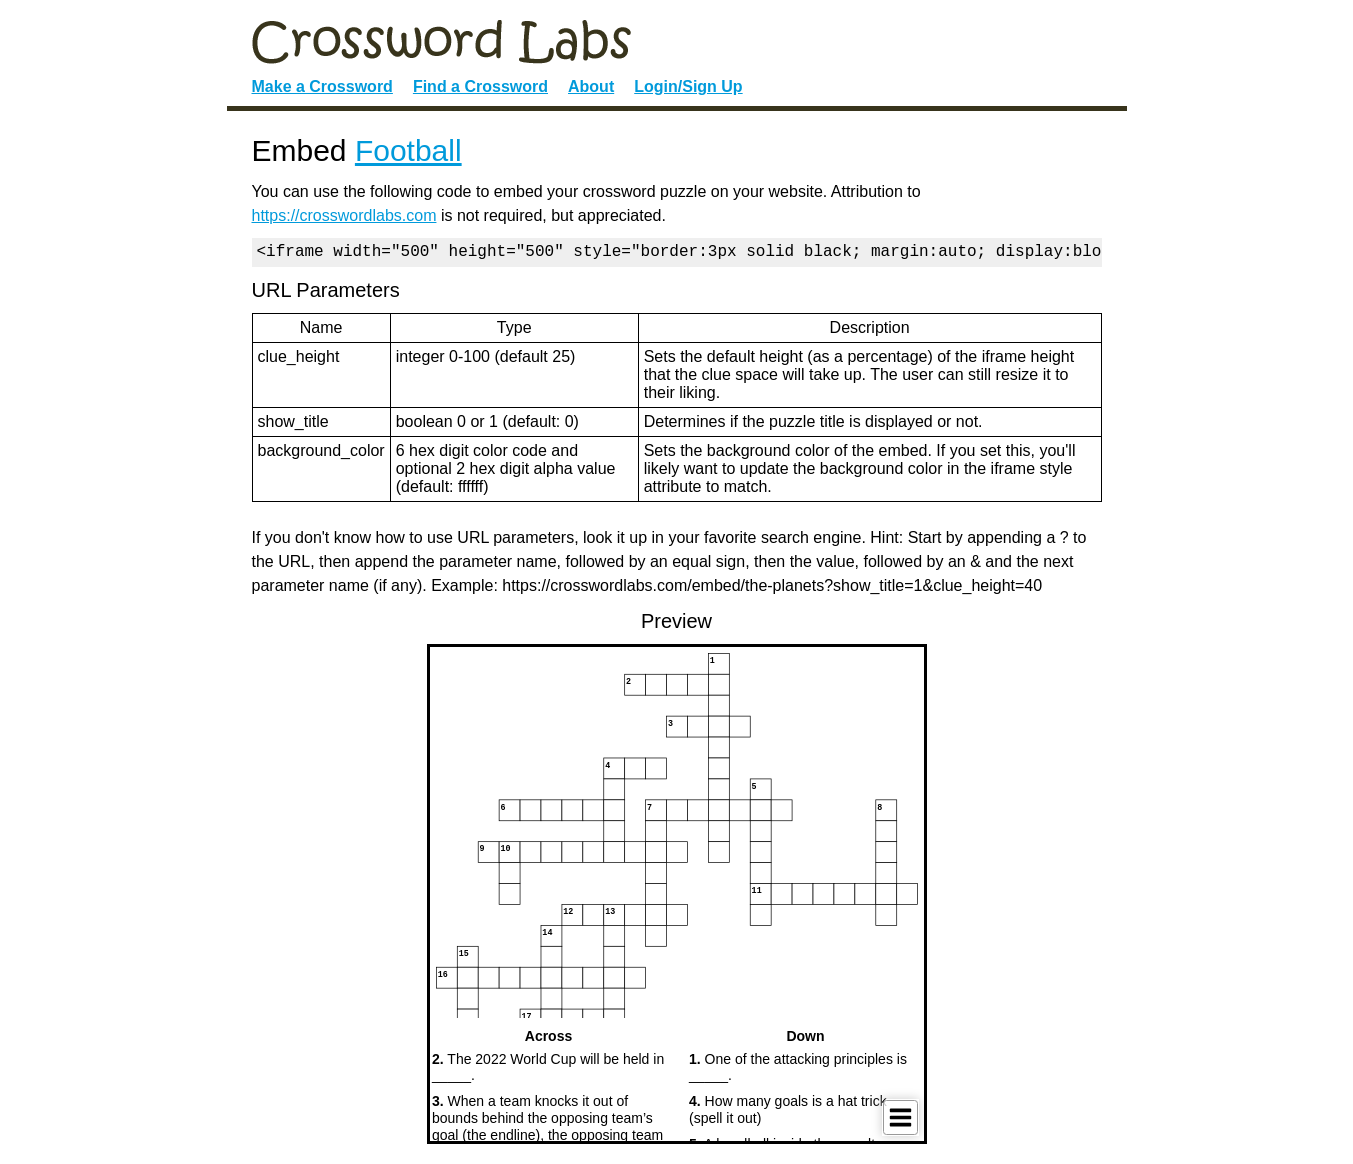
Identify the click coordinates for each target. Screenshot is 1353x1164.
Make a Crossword (322, 86)
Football (408, 150)
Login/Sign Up (688, 86)
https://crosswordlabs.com (344, 215)
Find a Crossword (480, 86)
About (591, 86)
